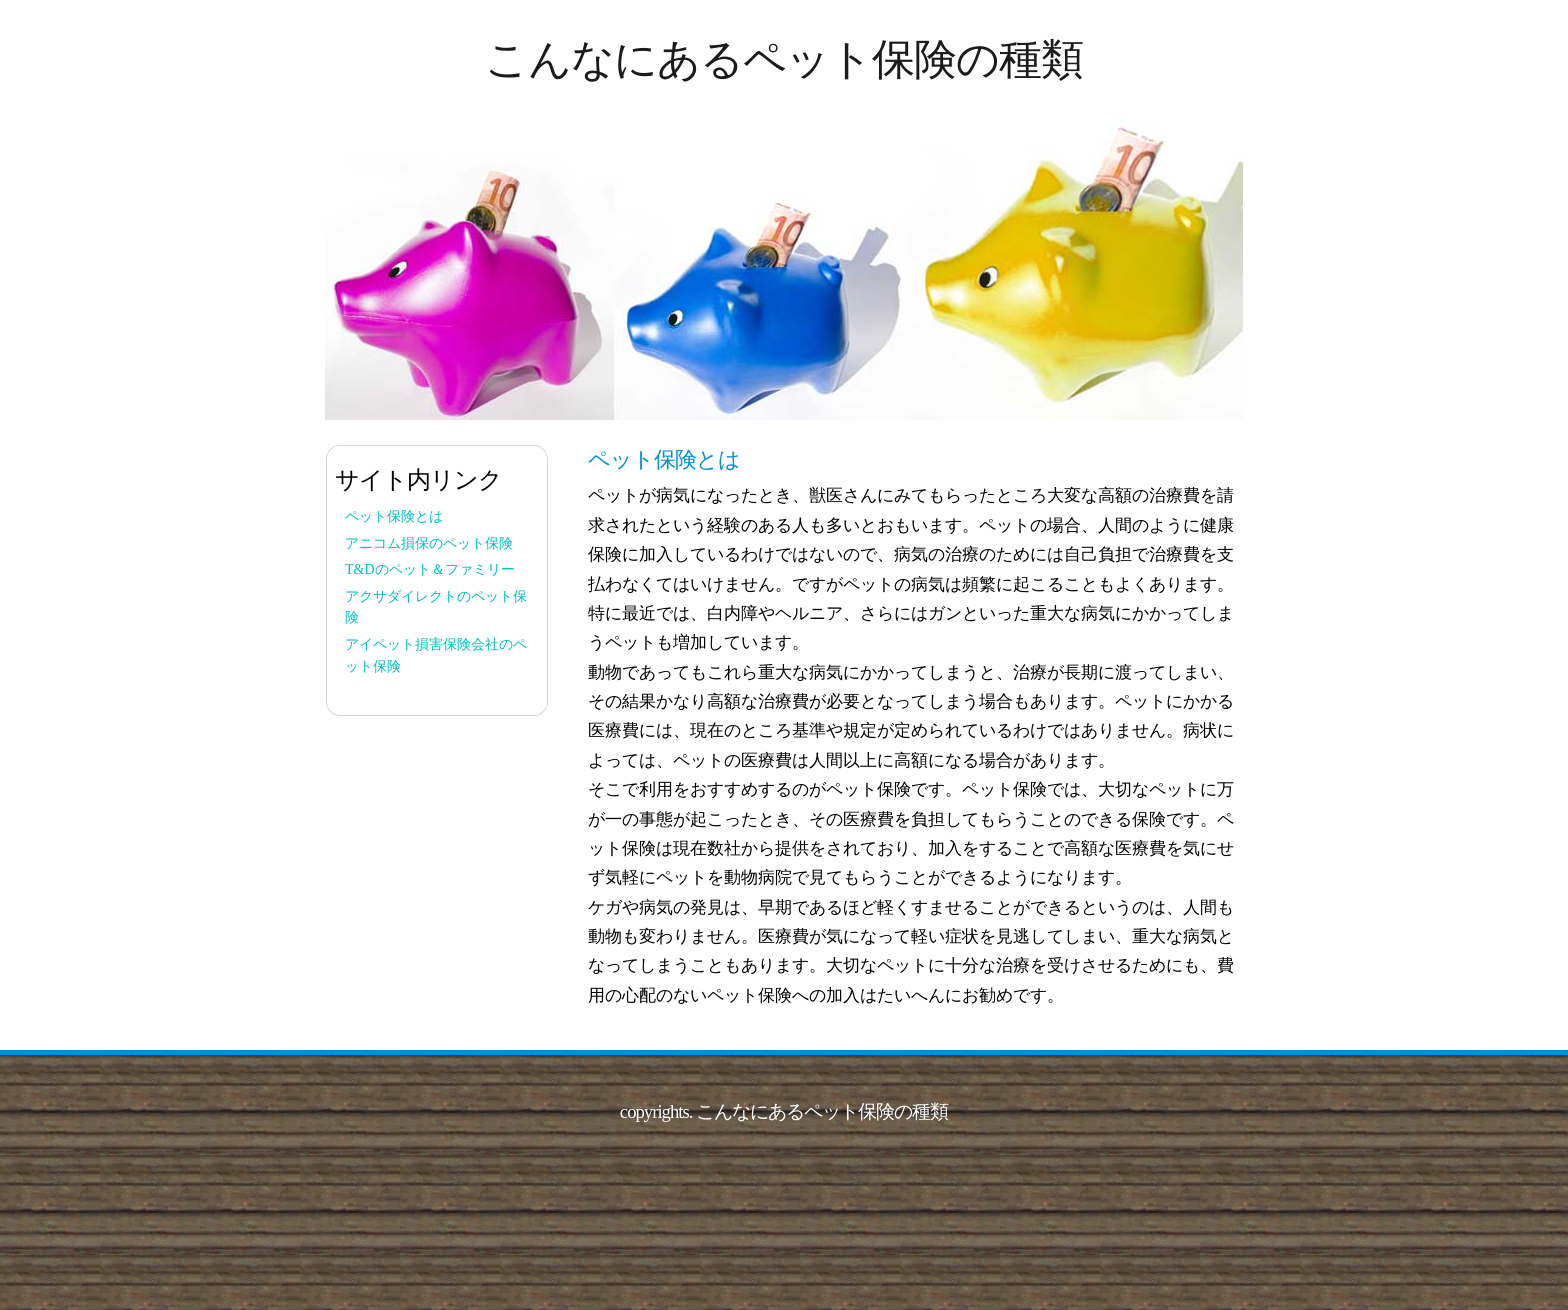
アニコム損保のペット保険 (429, 543)
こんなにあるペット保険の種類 (784, 59)
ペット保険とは (394, 516)
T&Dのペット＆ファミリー (430, 569)
